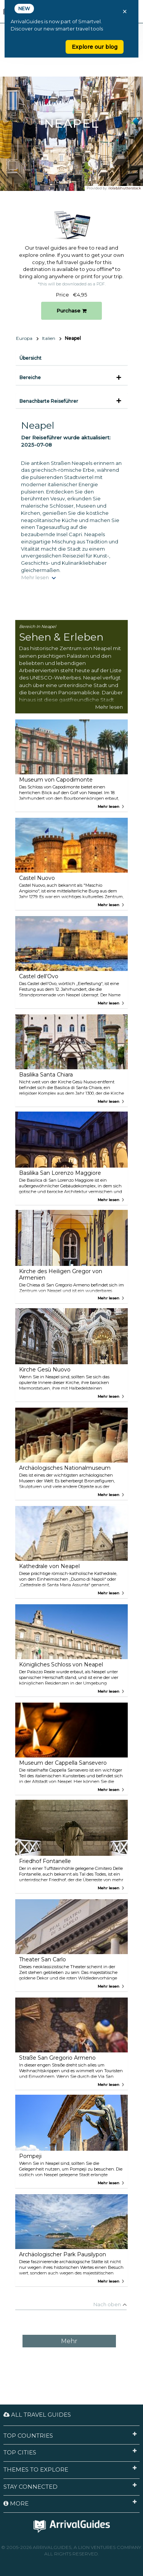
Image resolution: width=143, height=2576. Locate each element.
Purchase (71, 311)
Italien (48, 338)
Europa (24, 338)
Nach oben (107, 2304)
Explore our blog (94, 46)
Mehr (69, 2341)
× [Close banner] (124, 11)
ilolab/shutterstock (124, 188)
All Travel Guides (37, 2414)
